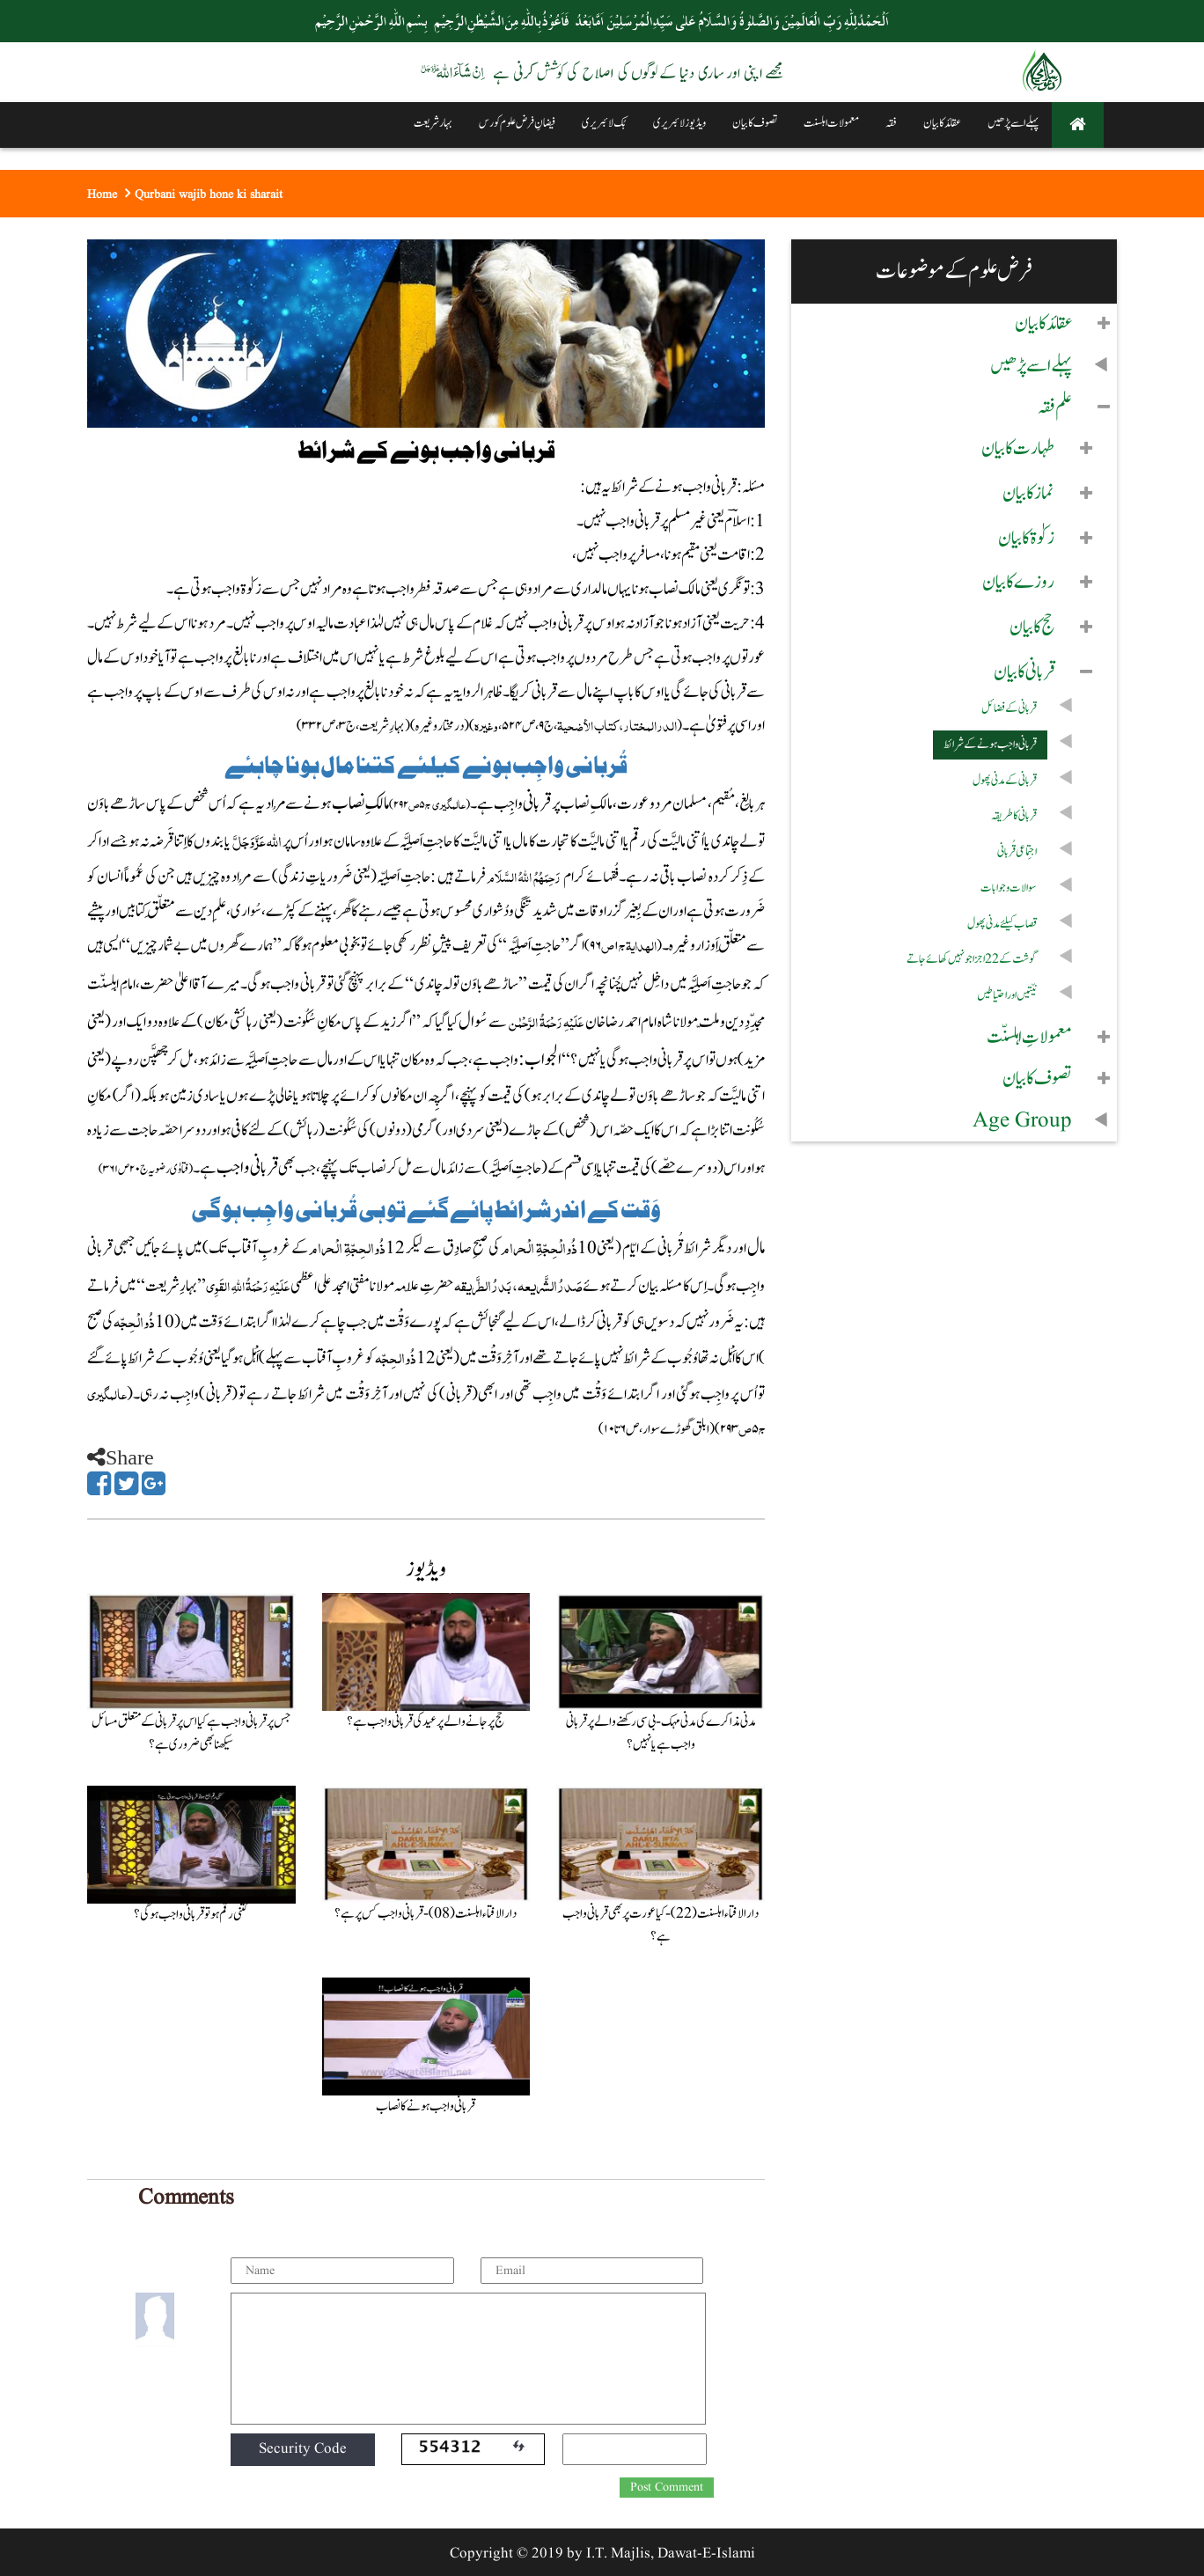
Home (102, 194)
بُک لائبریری (604, 123)
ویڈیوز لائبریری (679, 123)
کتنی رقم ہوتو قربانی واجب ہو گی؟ (191, 1915)
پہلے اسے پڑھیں (1013, 123)
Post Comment (666, 2487)
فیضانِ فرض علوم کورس (517, 123)
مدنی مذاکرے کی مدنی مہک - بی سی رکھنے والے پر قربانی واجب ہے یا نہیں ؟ (661, 1733)
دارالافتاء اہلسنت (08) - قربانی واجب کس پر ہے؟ (425, 1914)
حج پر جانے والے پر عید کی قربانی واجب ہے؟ (425, 1722)
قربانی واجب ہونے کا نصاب (425, 2106)
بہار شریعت (433, 123)
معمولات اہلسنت (831, 123)
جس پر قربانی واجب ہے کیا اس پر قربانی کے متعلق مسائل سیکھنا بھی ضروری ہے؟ (191, 1733)
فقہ (891, 123)
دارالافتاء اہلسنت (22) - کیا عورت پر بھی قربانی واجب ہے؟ (660, 1925)
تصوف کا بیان (754, 123)
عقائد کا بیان (942, 123)
